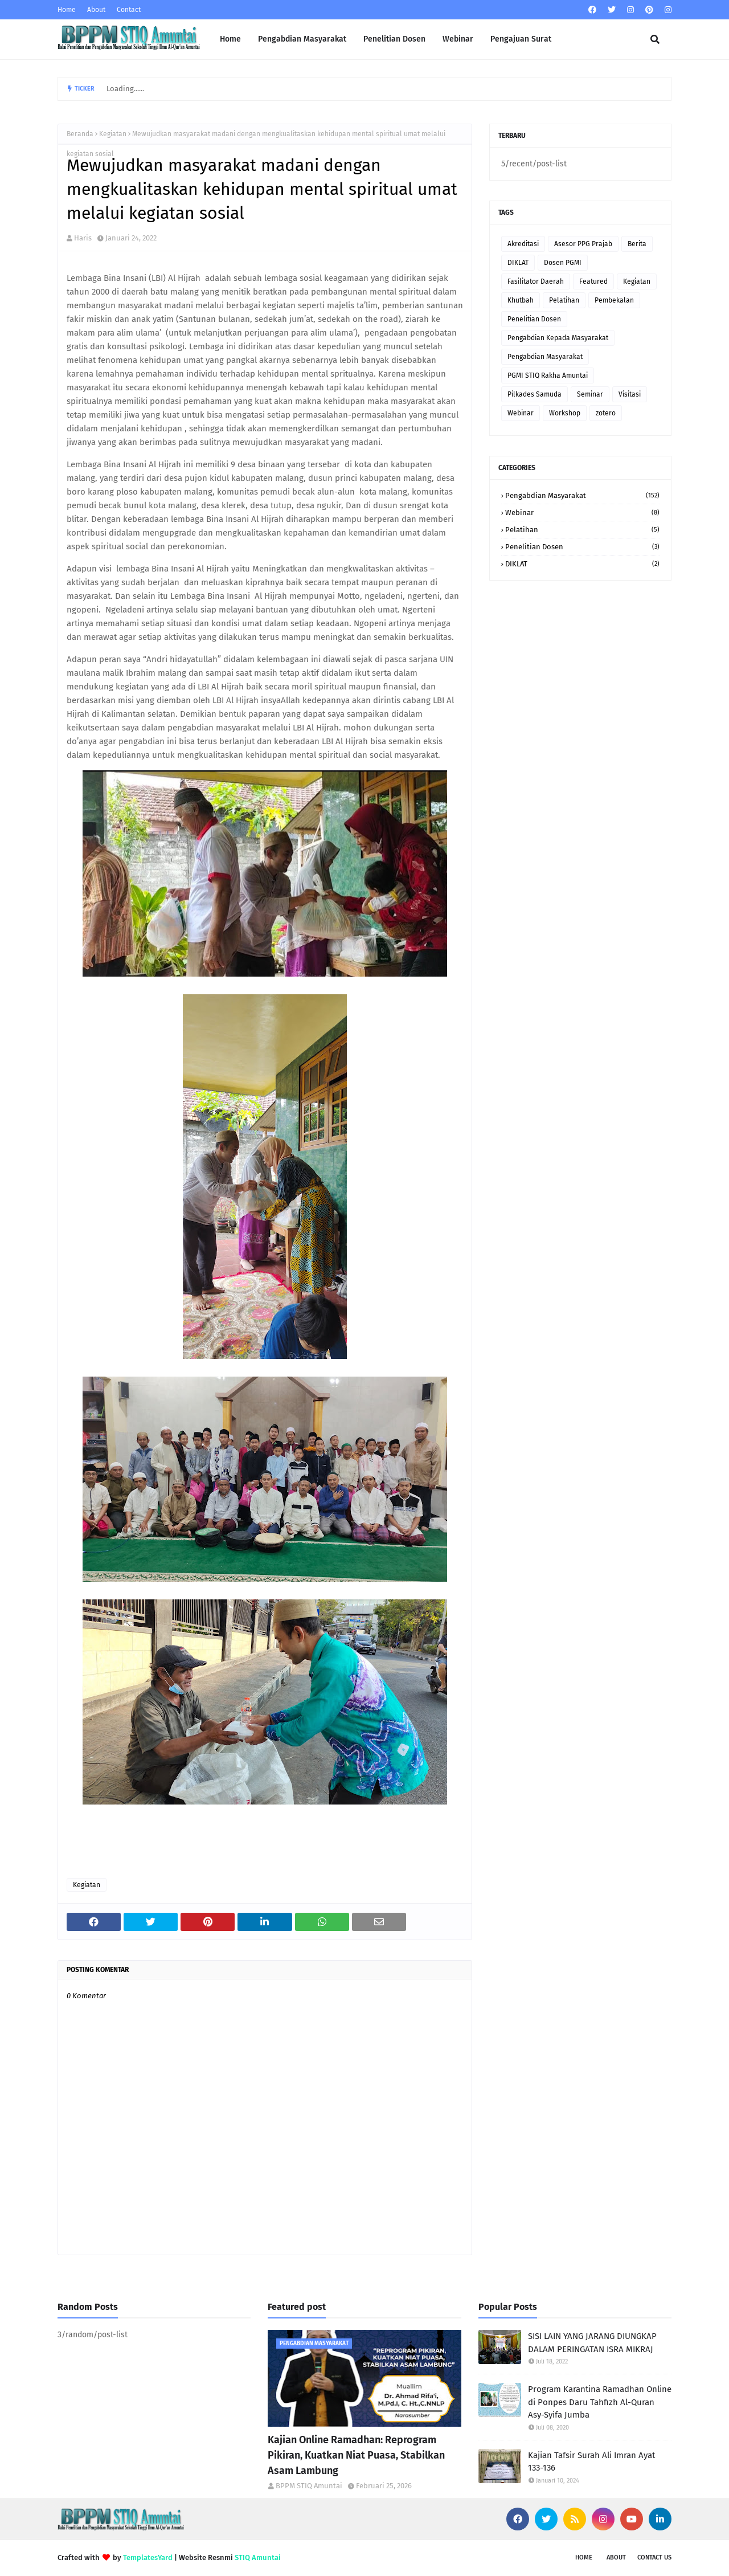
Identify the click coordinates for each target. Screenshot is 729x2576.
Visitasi (630, 394)
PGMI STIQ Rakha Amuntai (547, 375)
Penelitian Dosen (534, 319)
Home (67, 10)
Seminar (590, 394)
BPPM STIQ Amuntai (309, 2485)
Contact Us (654, 2557)
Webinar (520, 413)
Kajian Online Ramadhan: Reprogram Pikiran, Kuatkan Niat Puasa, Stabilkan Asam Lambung (356, 2455)
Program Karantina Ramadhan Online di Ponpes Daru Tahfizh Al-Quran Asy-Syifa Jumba (599, 2402)
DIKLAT (518, 263)
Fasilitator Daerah (535, 281)
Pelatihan (564, 300)
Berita (637, 244)
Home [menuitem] (230, 39)
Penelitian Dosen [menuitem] (394, 39)
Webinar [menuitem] (458, 39)
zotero (606, 413)
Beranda (80, 134)
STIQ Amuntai (258, 2557)
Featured (593, 281)
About (96, 10)
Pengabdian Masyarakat (545, 357)
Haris (83, 238)
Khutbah (520, 300)
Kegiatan (112, 134)
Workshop (564, 413)
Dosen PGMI (562, 263)
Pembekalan (614, 300)
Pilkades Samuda (534, 394)
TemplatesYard (148, 2557)
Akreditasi (523, 244)
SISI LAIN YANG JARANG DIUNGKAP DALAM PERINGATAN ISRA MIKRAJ (592, 2342)
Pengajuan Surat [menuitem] (520, 39)
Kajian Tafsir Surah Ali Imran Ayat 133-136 (591, 2461)
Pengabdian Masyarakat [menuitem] (302, 39)
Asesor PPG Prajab (583, 244)
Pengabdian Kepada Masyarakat (557, 338)
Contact (129, 10)
